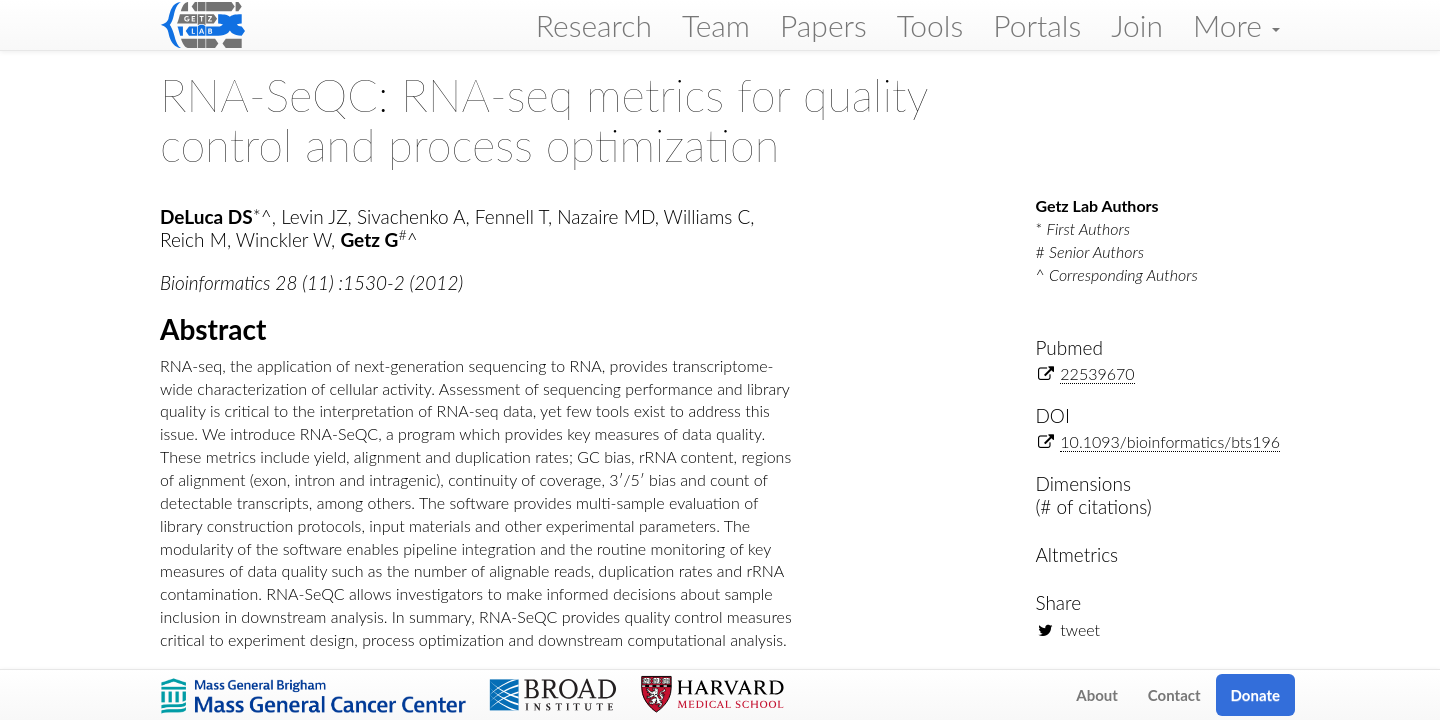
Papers (823, 25)
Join (1137, 25)
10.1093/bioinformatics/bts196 (1170, 441)
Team (716, 25)
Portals (1037, 25)
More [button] (1236, 25)
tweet (1080, 629)
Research (594, 25)
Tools (930, 25)
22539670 (1097, 373)
